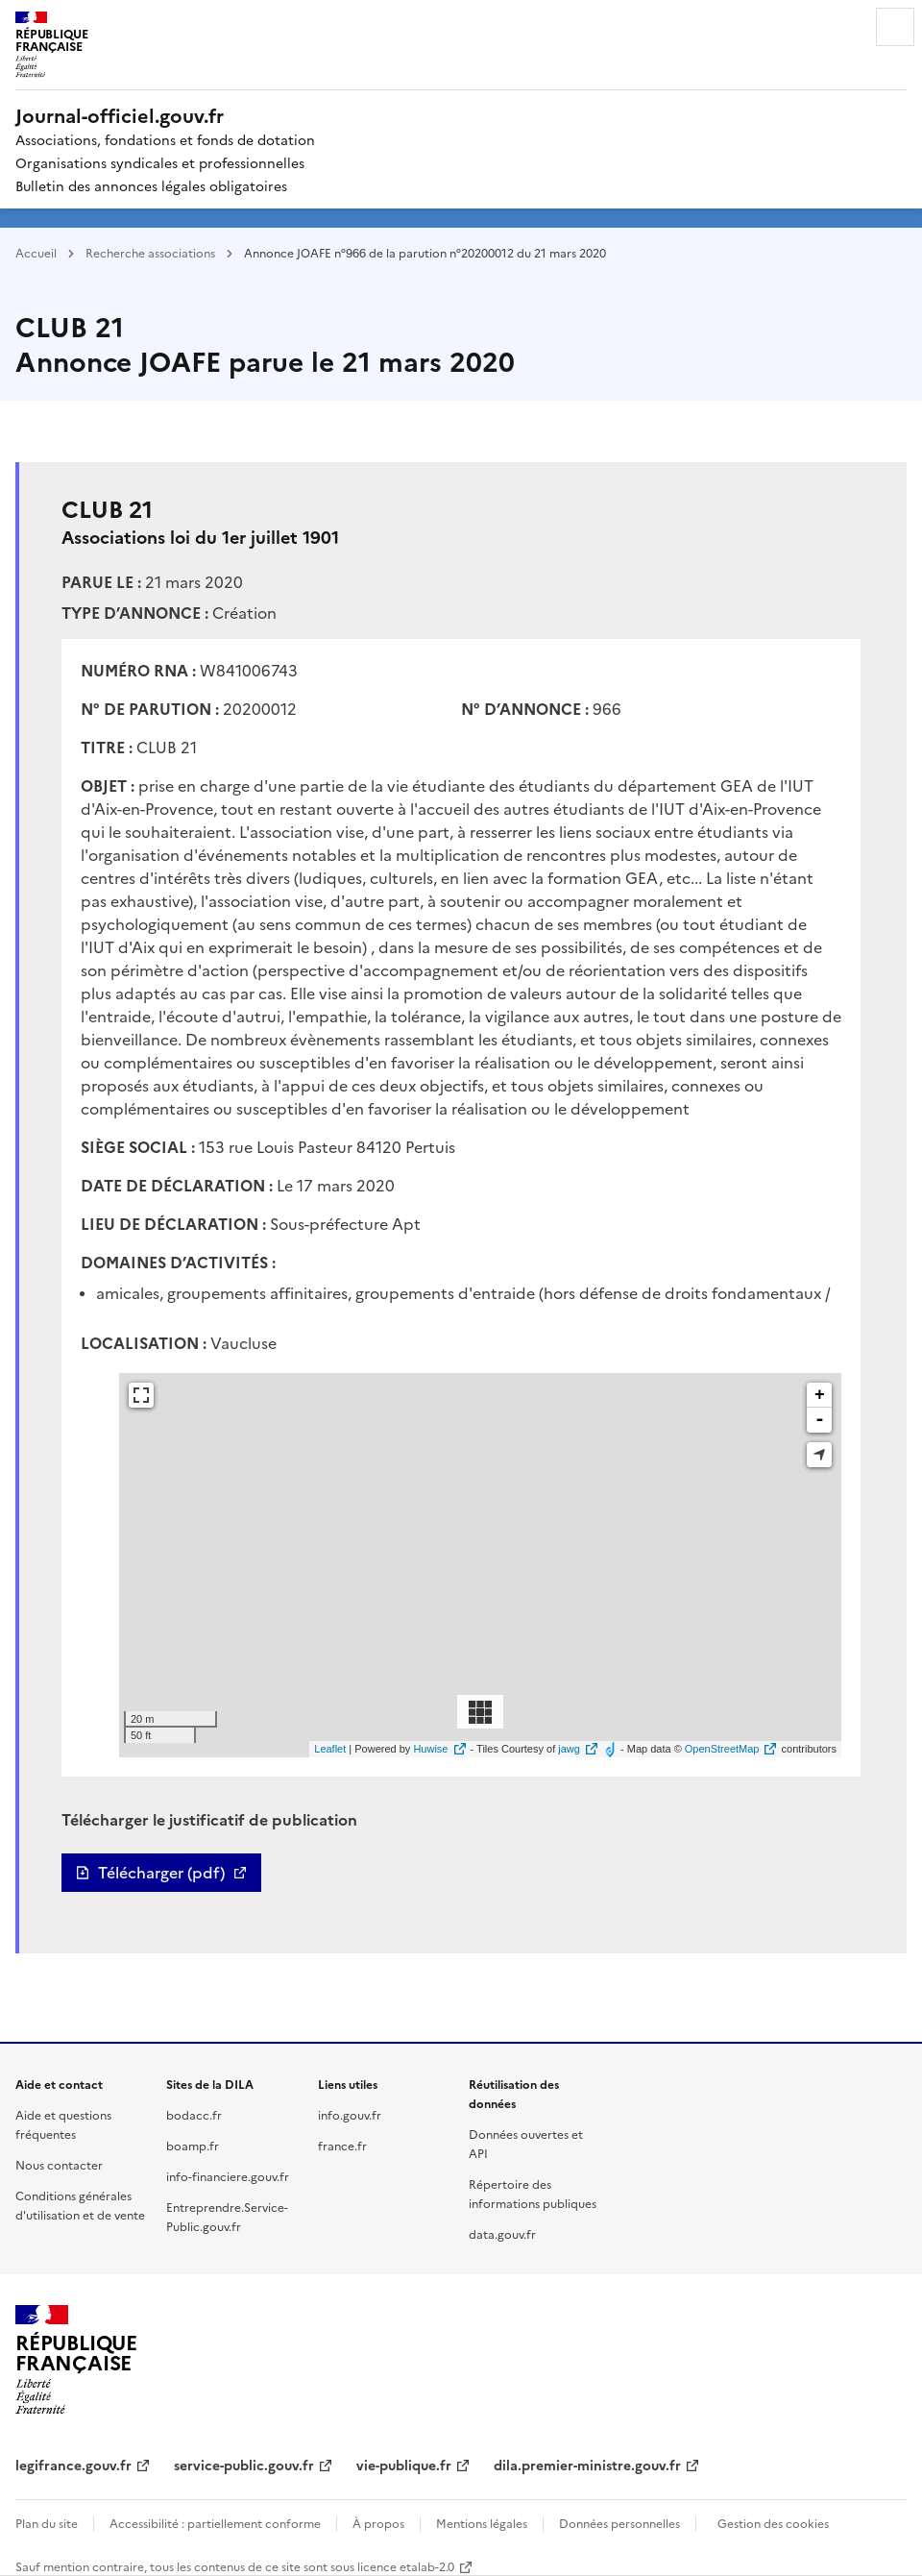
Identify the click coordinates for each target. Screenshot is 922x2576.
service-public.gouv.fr (244, 2464)
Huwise (430, 1748)
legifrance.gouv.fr (73, 2464)
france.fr (342, 2145)
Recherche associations (150, 252)
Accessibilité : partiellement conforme (215, 2523)
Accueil (36, 252)
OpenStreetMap (722, 1748)
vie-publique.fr (403, 2464)
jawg (569, 1748)
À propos (378, 2523)
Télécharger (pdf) (161, 1872)
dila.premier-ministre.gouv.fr (587, 2464)
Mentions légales (481, 2523)
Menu (895, 27)
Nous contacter (59, 2164)
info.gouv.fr (349, 2114)
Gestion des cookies (773, 2523)
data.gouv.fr (502, 2233)
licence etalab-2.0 (405, 2566)
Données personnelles (619, 2523)
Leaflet (330, 1748)
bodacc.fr (194, 2114)
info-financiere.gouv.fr (227, 2176)
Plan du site (46, 2523)
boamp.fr (192, 2145)
